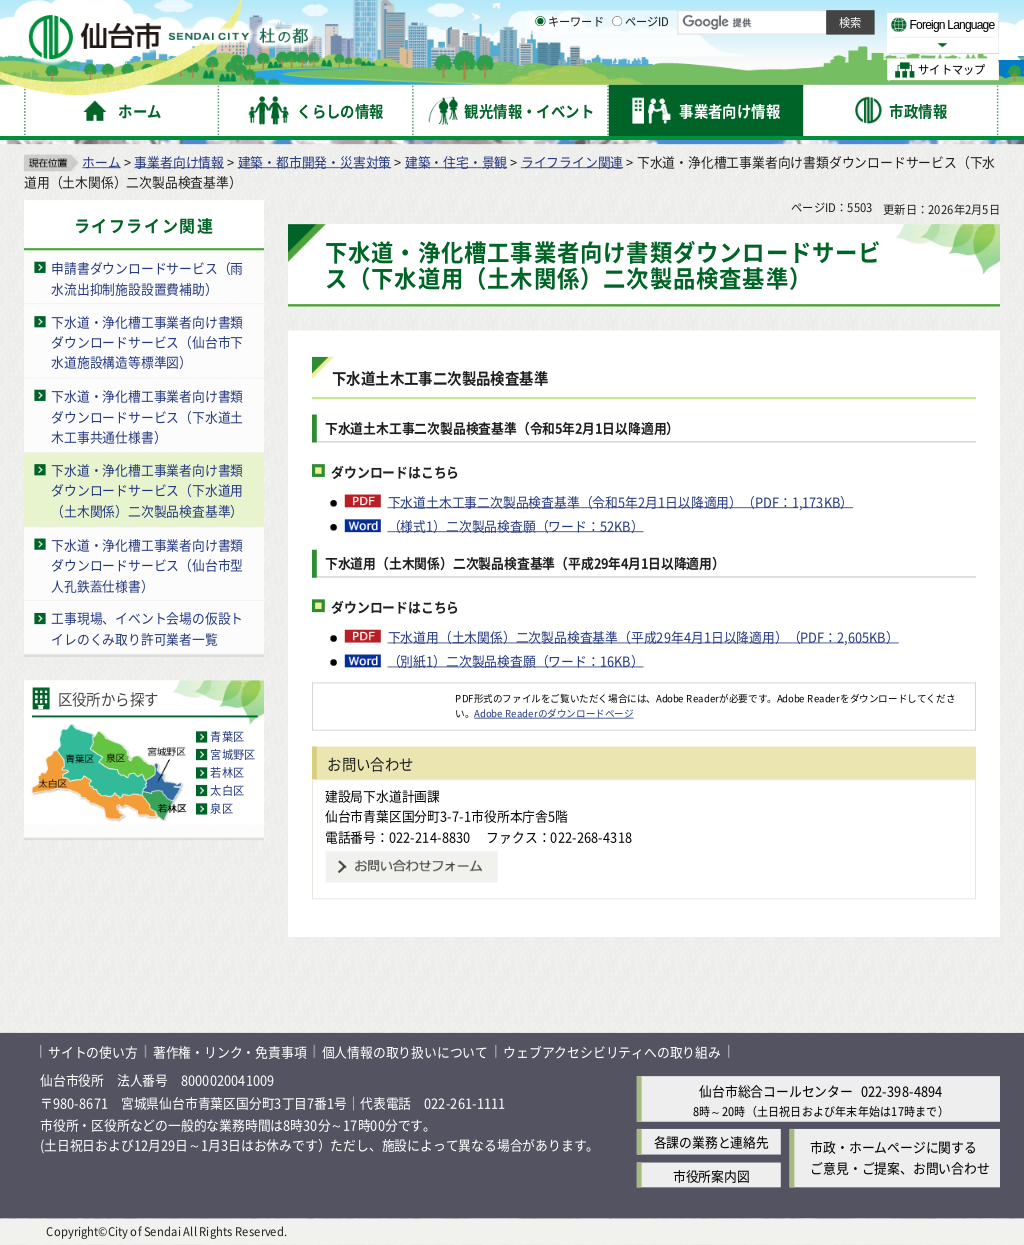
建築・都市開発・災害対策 (315, 160)
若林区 (227, 772)
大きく (770, 44)
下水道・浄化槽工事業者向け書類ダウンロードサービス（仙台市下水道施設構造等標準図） (147, 341)
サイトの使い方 (93, 1051)
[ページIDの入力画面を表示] (617, 69)
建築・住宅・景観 (456, 160)
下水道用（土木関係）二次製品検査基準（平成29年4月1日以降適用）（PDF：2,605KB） (643, 636)
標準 (799, 21)
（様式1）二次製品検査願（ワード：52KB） (516, 525)
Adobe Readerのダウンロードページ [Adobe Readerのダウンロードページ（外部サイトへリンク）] (553, 713)
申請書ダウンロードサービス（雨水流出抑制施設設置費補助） (147, 278)
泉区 (221, 808)
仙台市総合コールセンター (776, 1090)
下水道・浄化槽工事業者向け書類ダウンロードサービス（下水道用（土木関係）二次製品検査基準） (147, 490)
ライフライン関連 (572, 160)
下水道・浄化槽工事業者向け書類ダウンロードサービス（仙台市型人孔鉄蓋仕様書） (147, 564)
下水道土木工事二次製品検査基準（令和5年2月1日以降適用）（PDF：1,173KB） (621, 501)
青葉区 (227, 736)
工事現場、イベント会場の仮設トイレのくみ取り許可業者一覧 (147, 628)
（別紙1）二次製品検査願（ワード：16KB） (516, 660)
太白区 (227, 790)
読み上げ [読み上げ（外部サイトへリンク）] (657, 20)
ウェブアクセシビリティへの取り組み (612, 1051)
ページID (641, 70)
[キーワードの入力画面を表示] (540, 69)
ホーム (101, 160)
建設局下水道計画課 (382, 794)
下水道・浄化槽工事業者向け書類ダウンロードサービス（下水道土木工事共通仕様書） (147, 416)
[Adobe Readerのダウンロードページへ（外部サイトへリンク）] (384, 697)
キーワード (569, 70)
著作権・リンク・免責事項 (230, 1051)
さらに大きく (834, 44)
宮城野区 (232, 754)
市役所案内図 (711, 1174)
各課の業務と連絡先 (711, 1141)
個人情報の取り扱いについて (405, 1051)
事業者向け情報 (179, 160)
